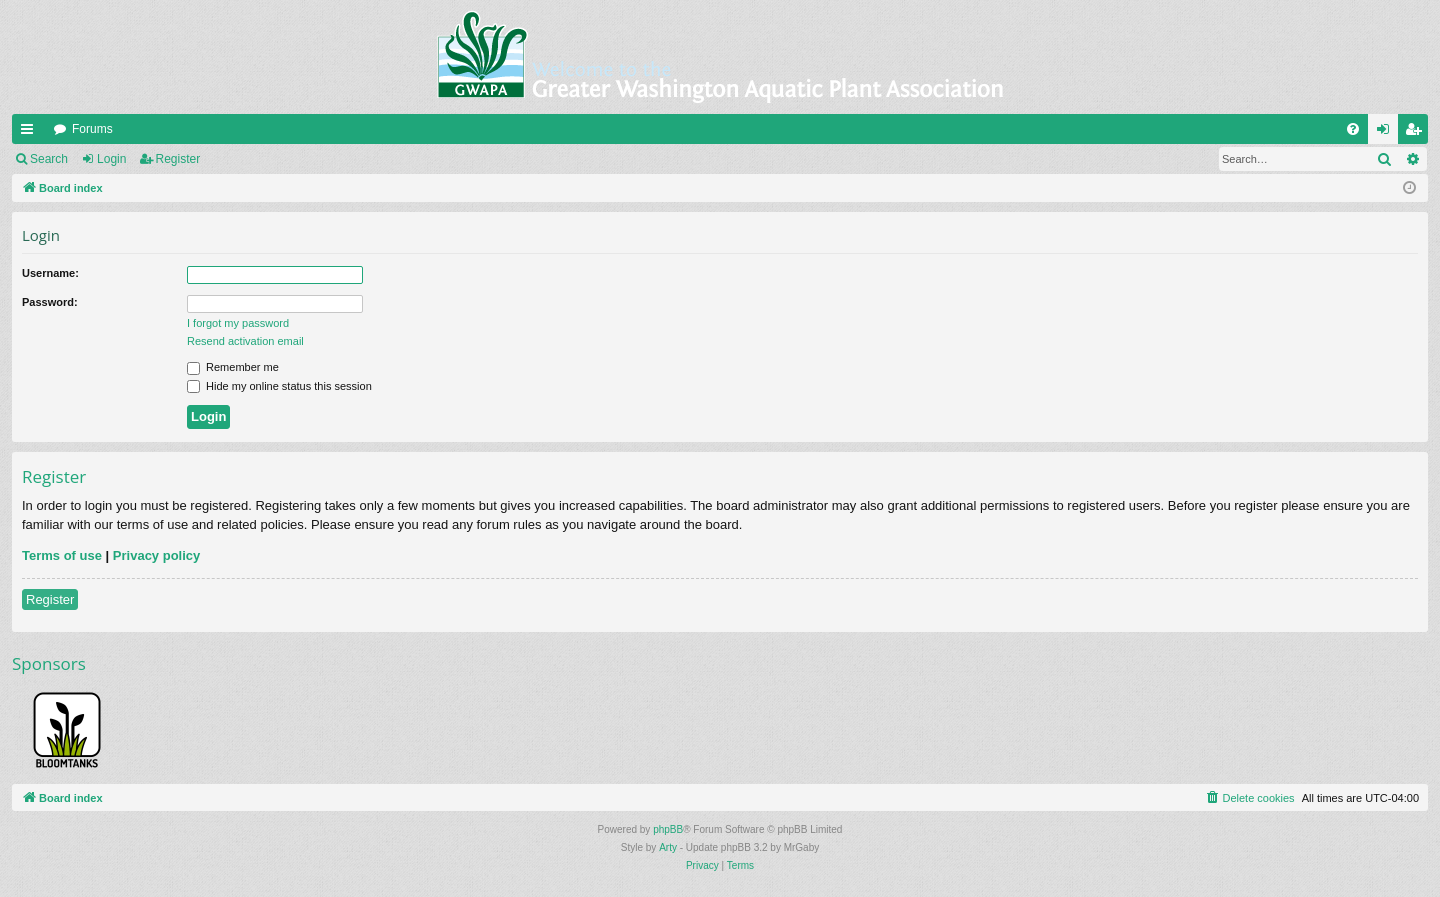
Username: (50, 273)
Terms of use (62, 555)
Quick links (31, 133)
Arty (668, 847)
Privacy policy (156, 555)
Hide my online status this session (279, 386)
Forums (92, 129)
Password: (50, 302)
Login (111, 159)
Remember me (233, 367)
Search (49, 159)
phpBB (668, 829)
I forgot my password (238, 323)
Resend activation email (245, 341)
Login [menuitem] (1387, 133)
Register (178, 159)
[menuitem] (1353, 129)
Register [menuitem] (1417, 133)
